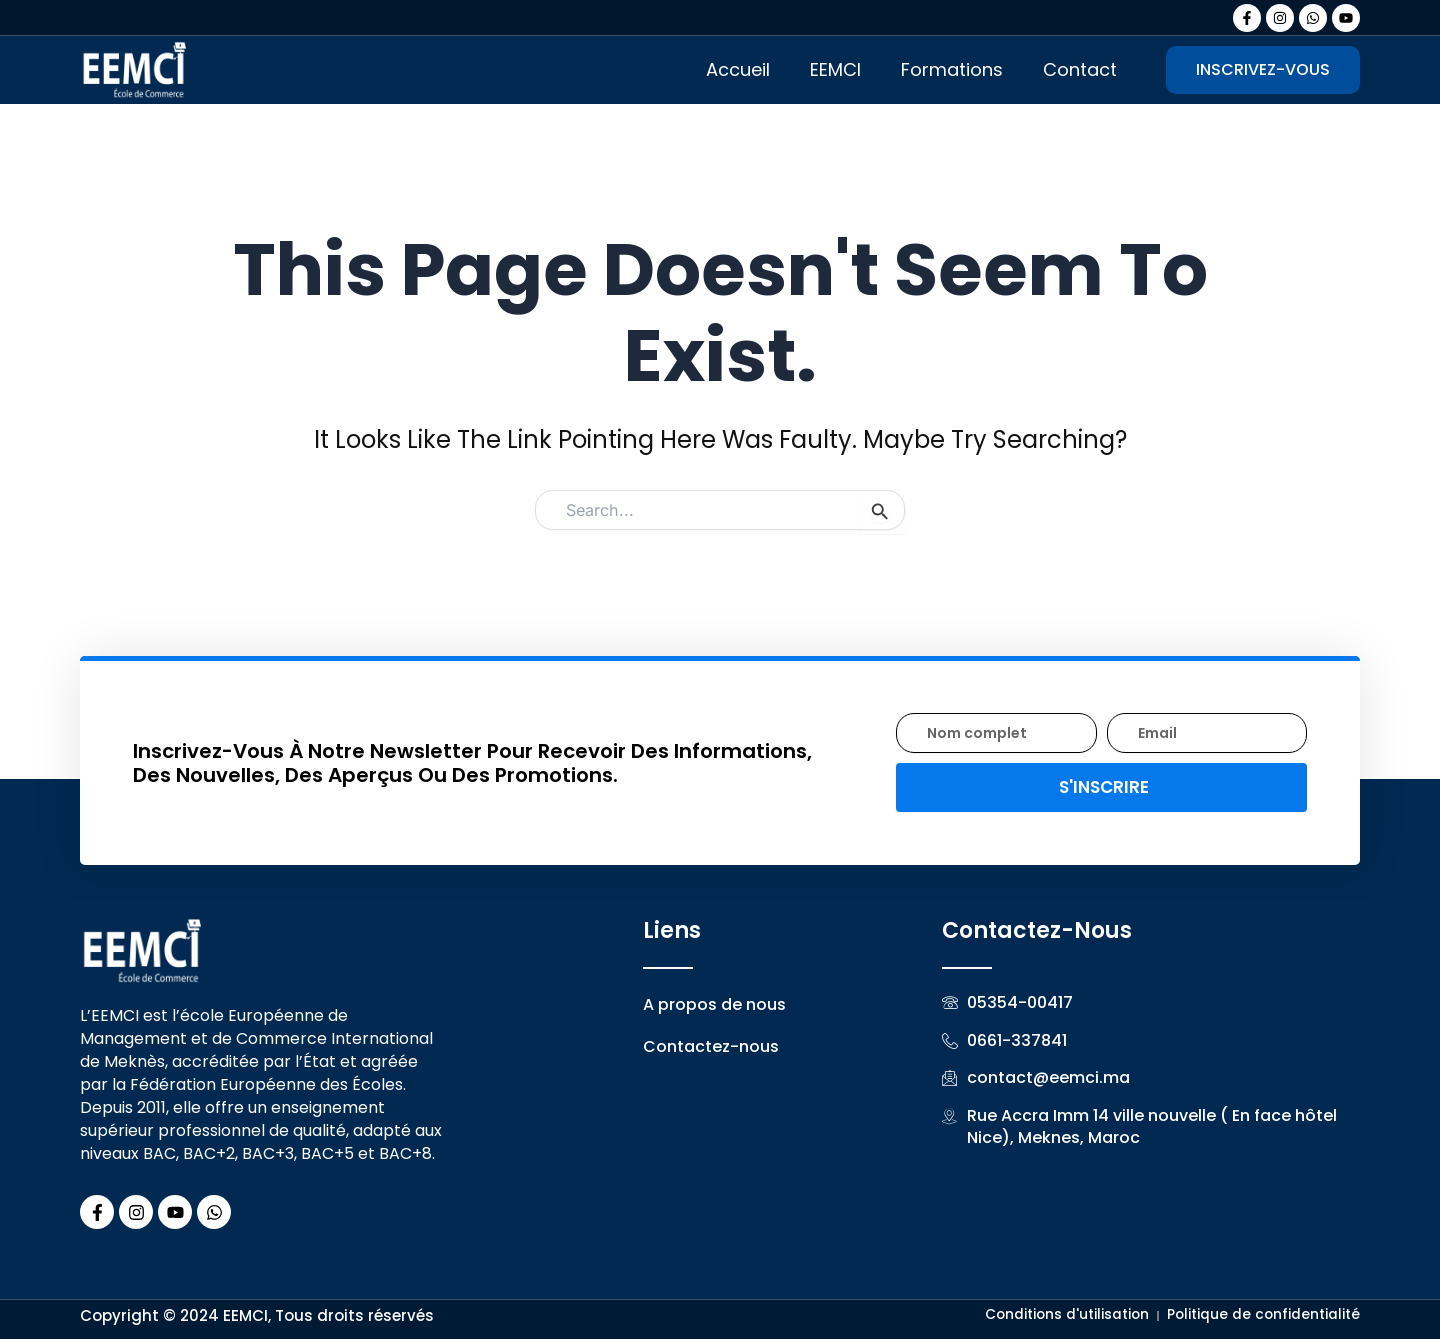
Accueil (738, 69)
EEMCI (835, 69)
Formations (952, 69)
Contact (1080, 69)
